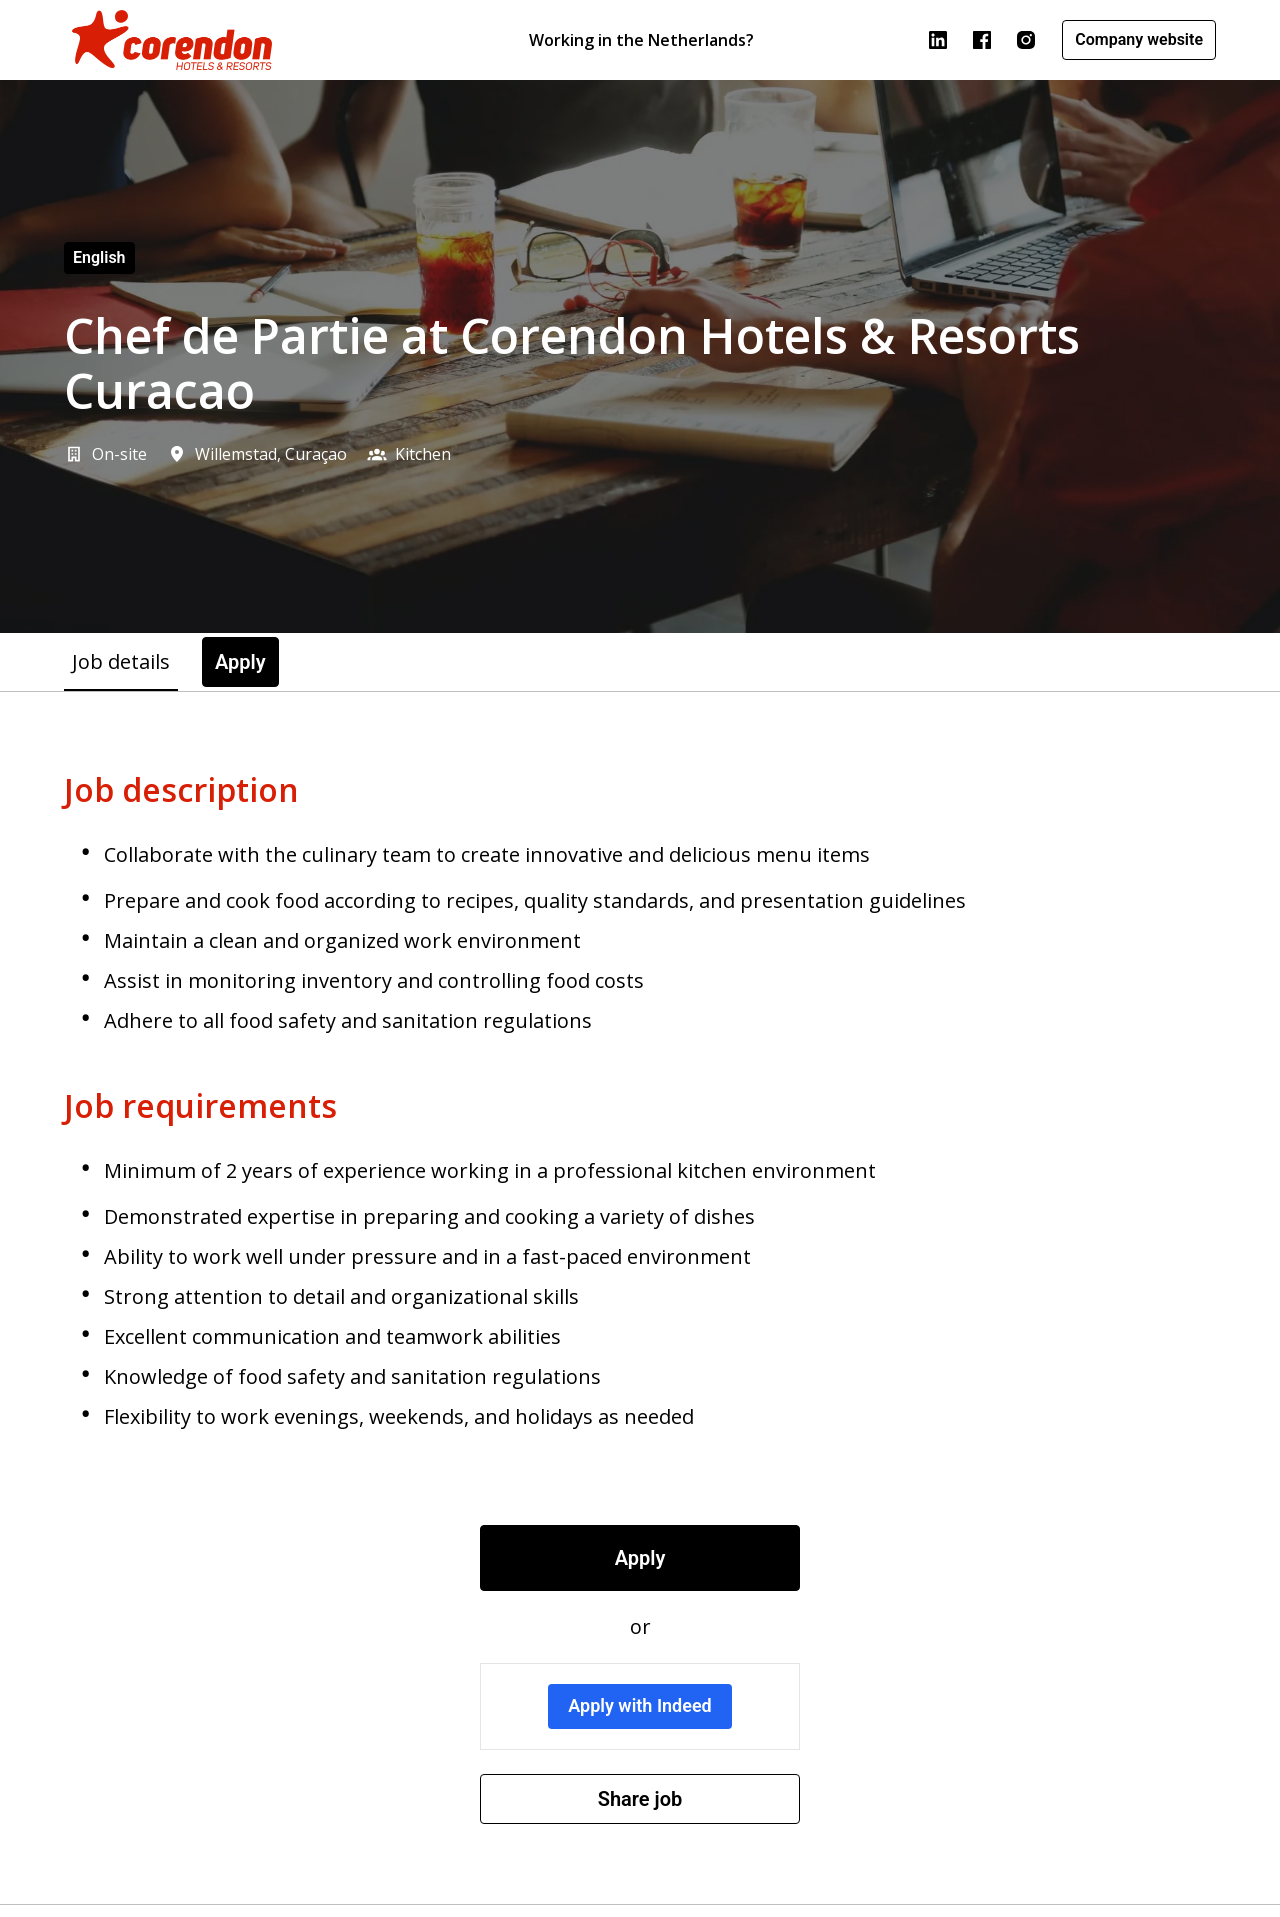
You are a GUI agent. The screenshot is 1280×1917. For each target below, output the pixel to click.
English (99, 257)
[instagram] (1026, 40)
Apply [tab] (240, 662)
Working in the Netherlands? (641, 40)
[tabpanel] (640, 1298)
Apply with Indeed (640, 1705)
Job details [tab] (121, 661)
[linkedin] (938, 40)
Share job (640, 1799)
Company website (1139, 39)
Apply (640, 1558)
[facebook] (982, 40)
